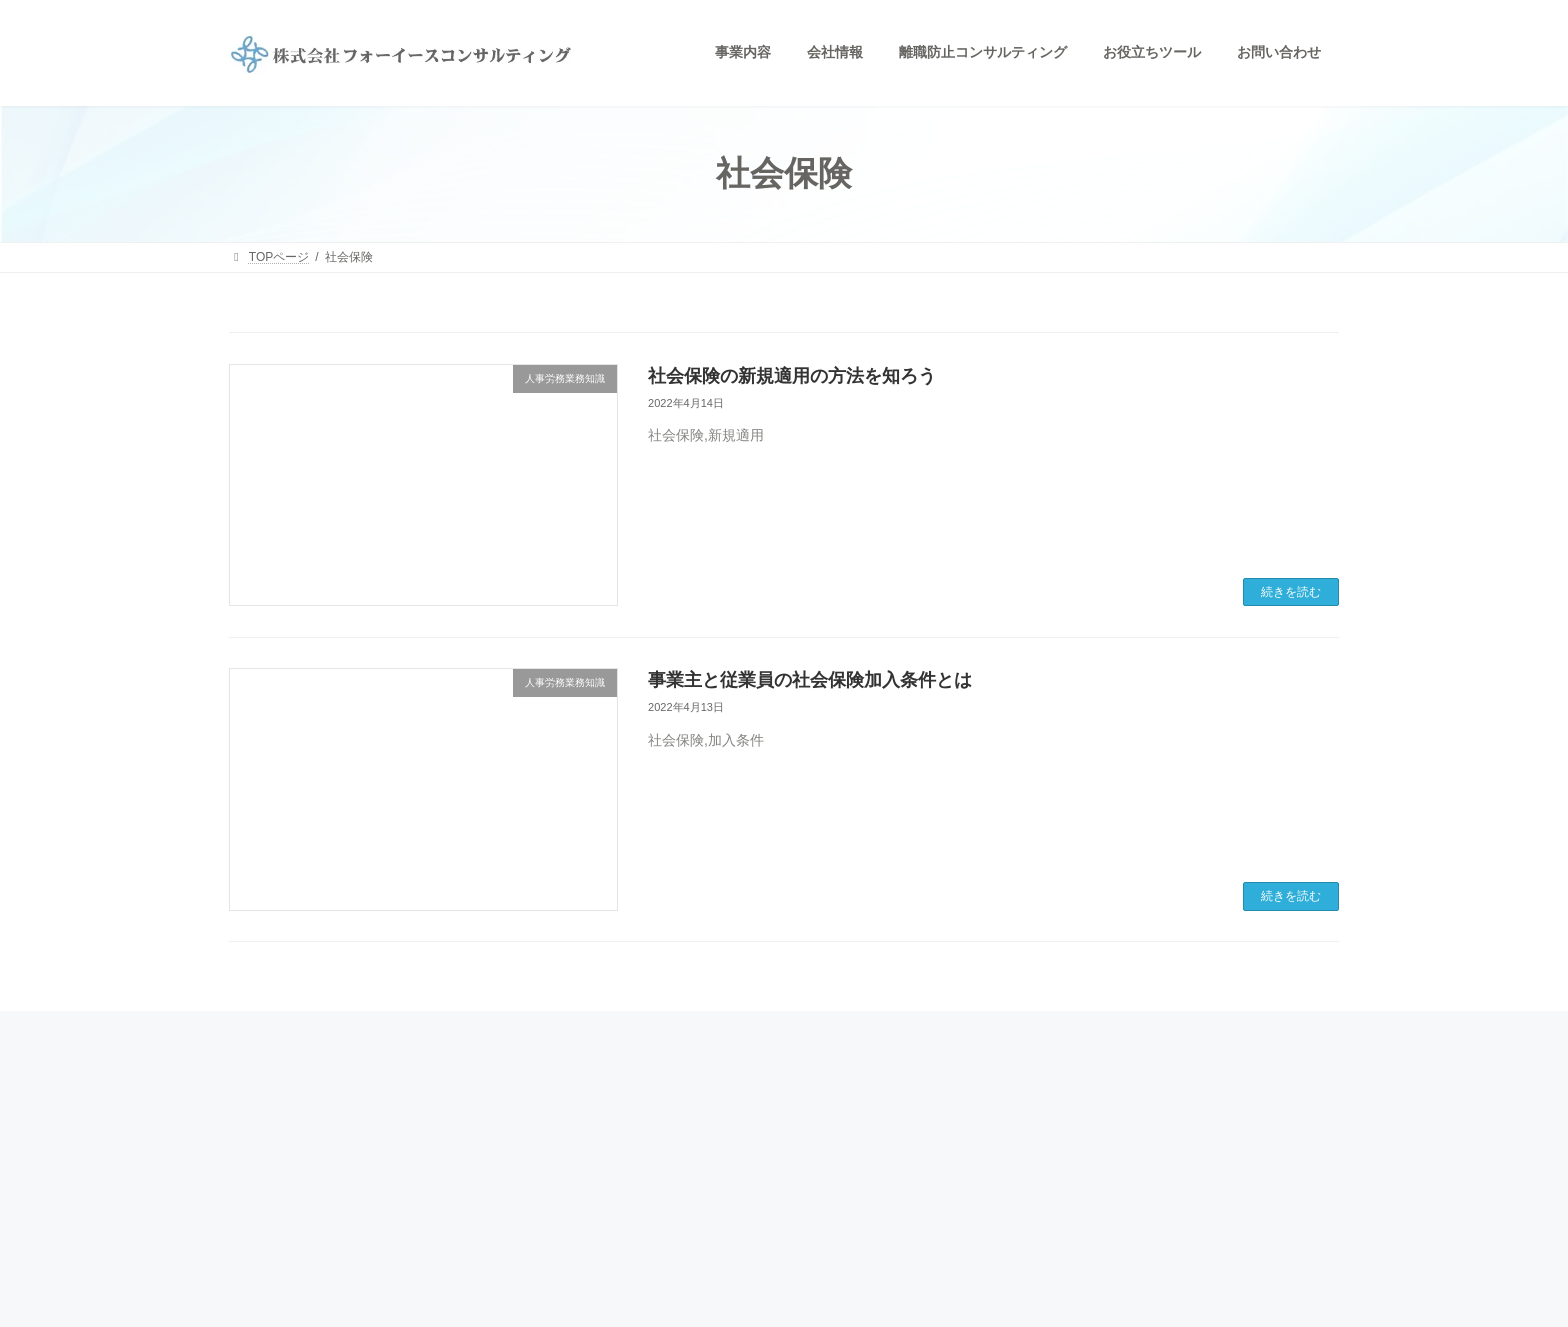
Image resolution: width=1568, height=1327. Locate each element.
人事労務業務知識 (1049, 1079)
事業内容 (645, 1110)
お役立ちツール (1043, 1113)
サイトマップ (1037, 1183)
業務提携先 (651, 1180)
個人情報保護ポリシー (1061, 1148)
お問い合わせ (657, 1215)
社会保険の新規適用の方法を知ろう (792, 376)
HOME (639, 1078)
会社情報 (645, 1145)
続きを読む (1291, 592)
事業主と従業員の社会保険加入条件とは (810, 680)
